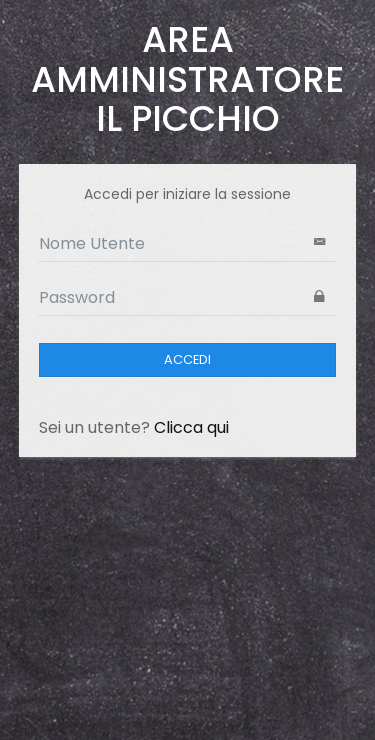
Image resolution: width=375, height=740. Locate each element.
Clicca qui (191, 427)
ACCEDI (187, 359)
